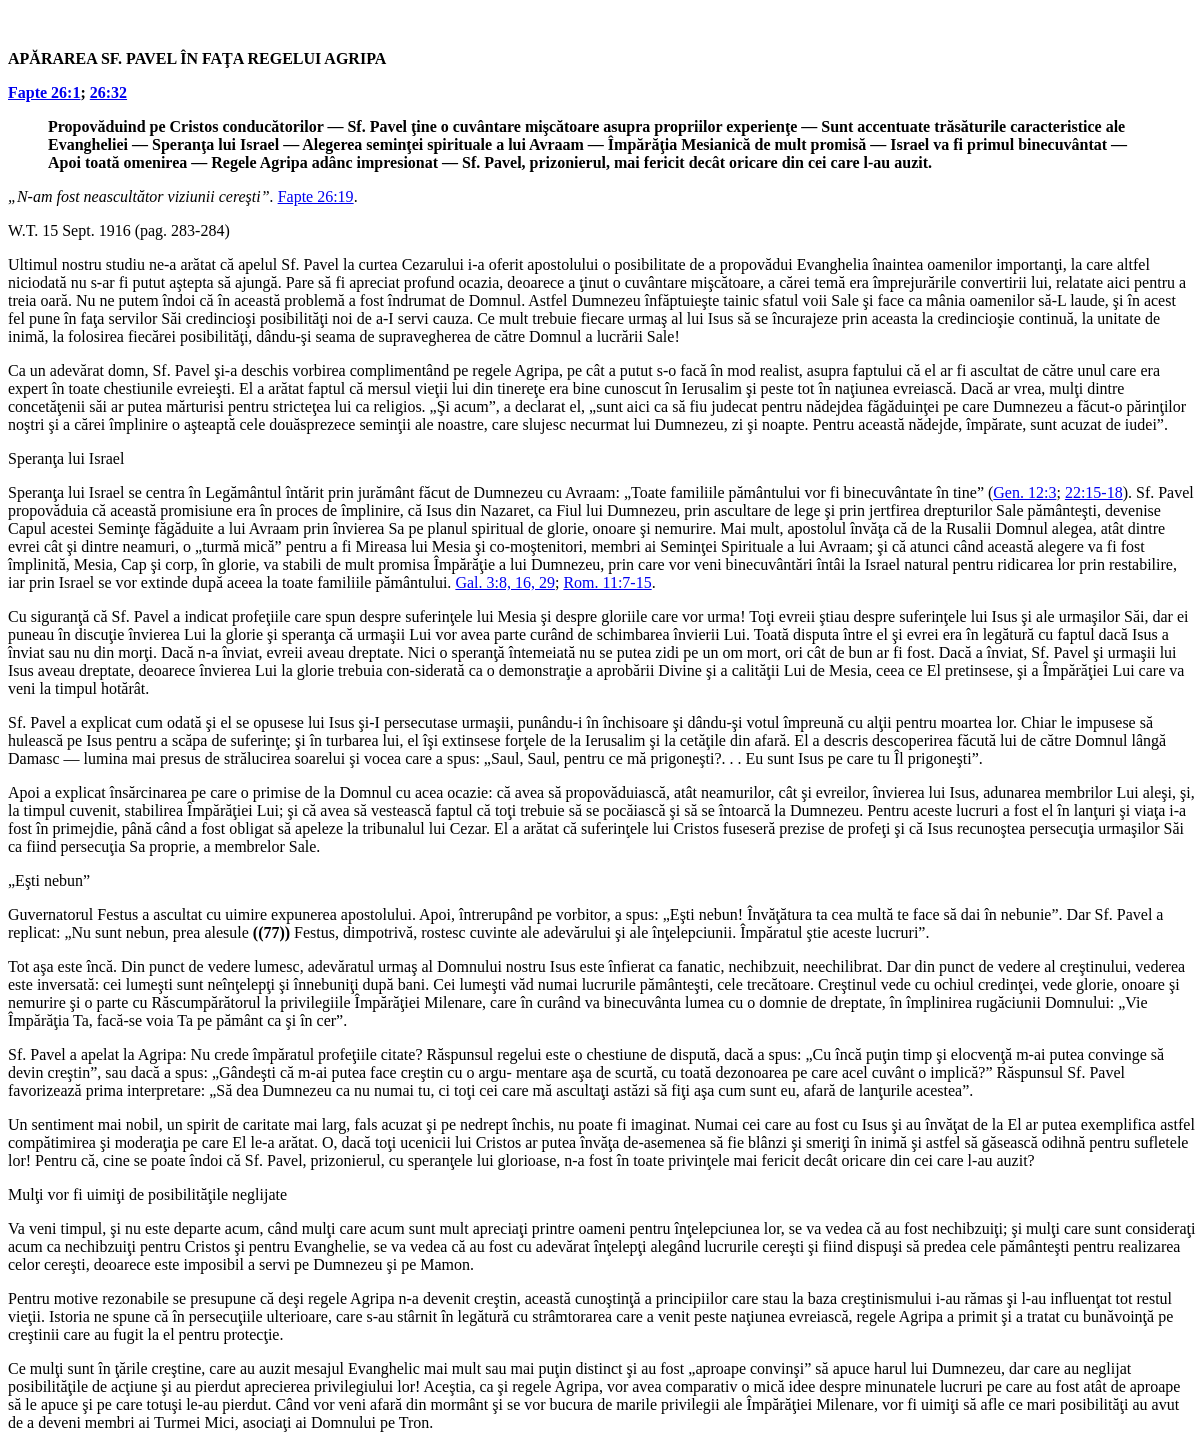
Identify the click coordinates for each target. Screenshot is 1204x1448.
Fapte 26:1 (44, 92)
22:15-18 (1094, 492)
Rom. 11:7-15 (607, 582)
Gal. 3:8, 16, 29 (505, 582)
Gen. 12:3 (1024, 492)
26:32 (108, 92)
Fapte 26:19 (316, 196)
